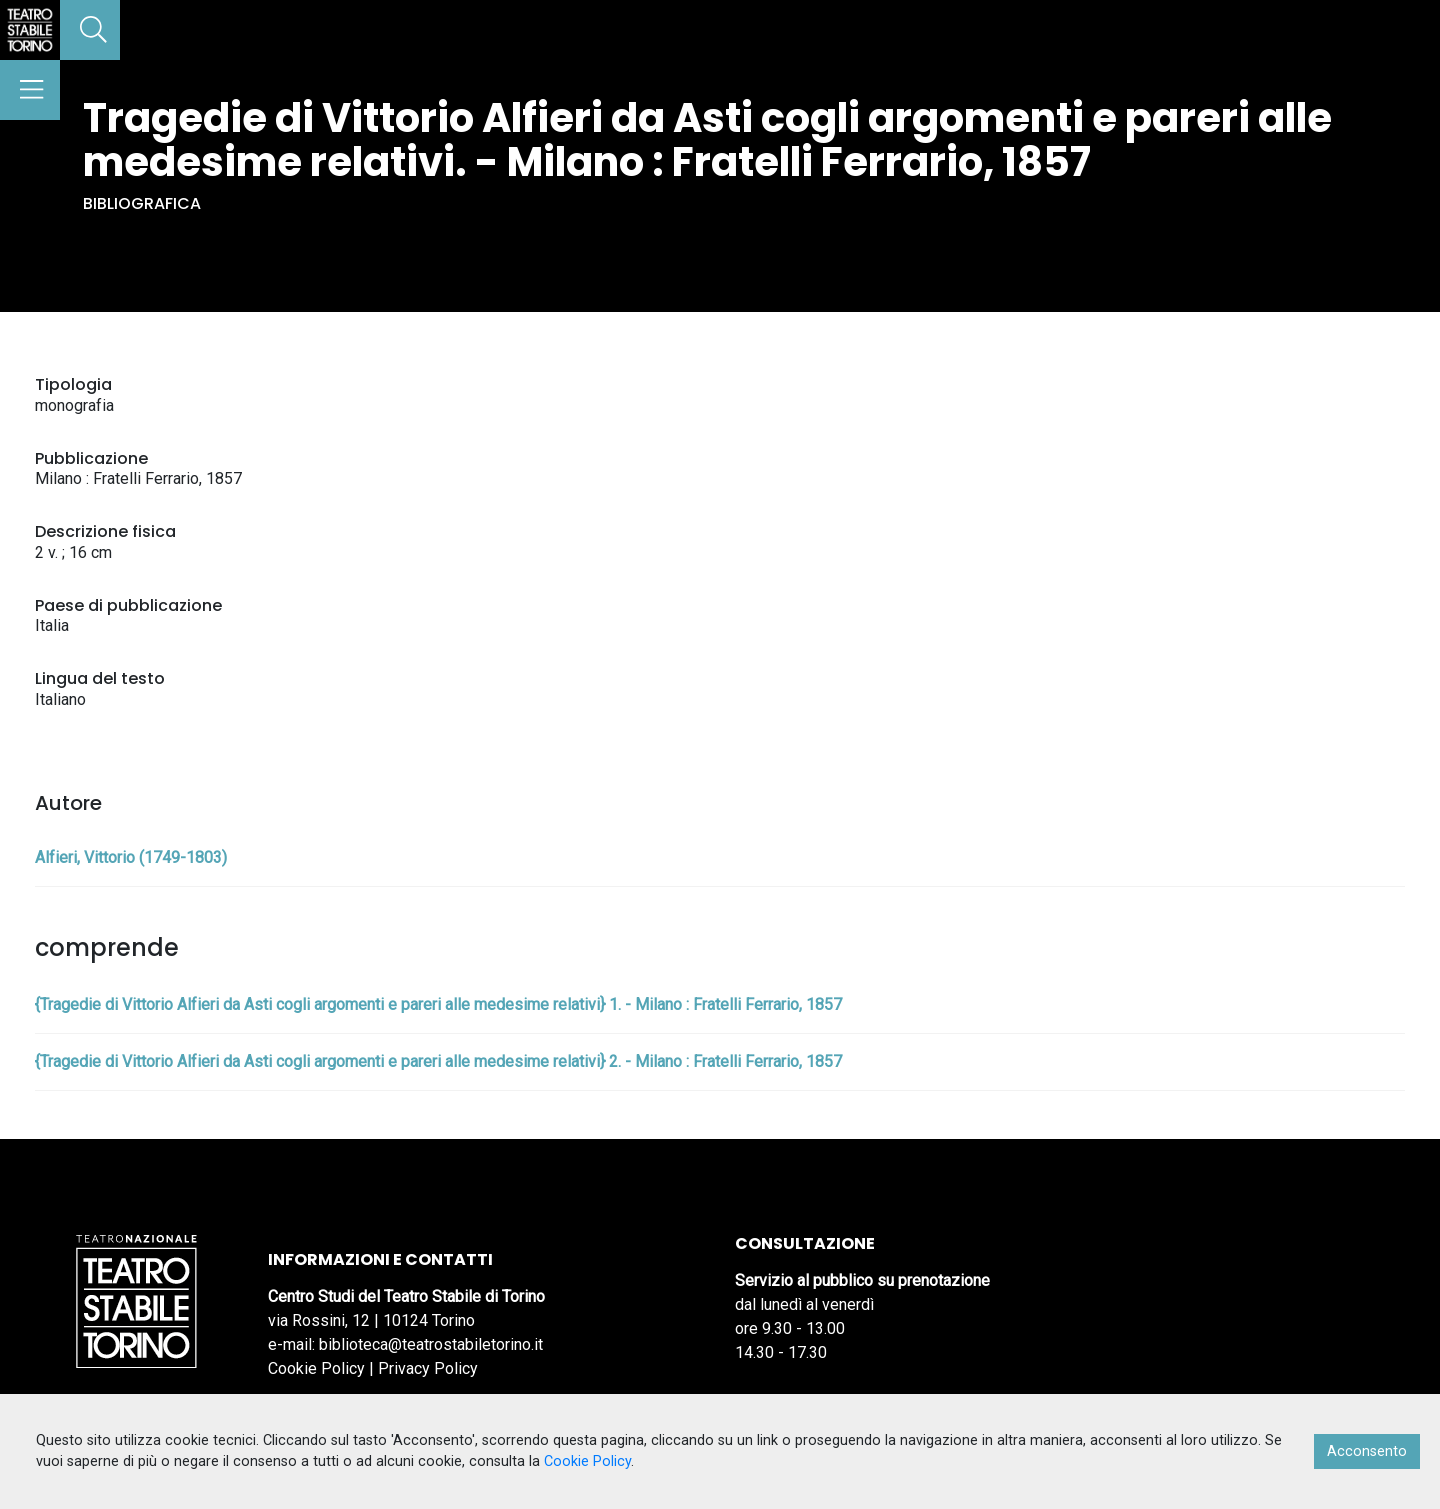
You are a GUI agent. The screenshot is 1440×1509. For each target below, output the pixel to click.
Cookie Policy (316, 1368)
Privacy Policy (428, 1368)
